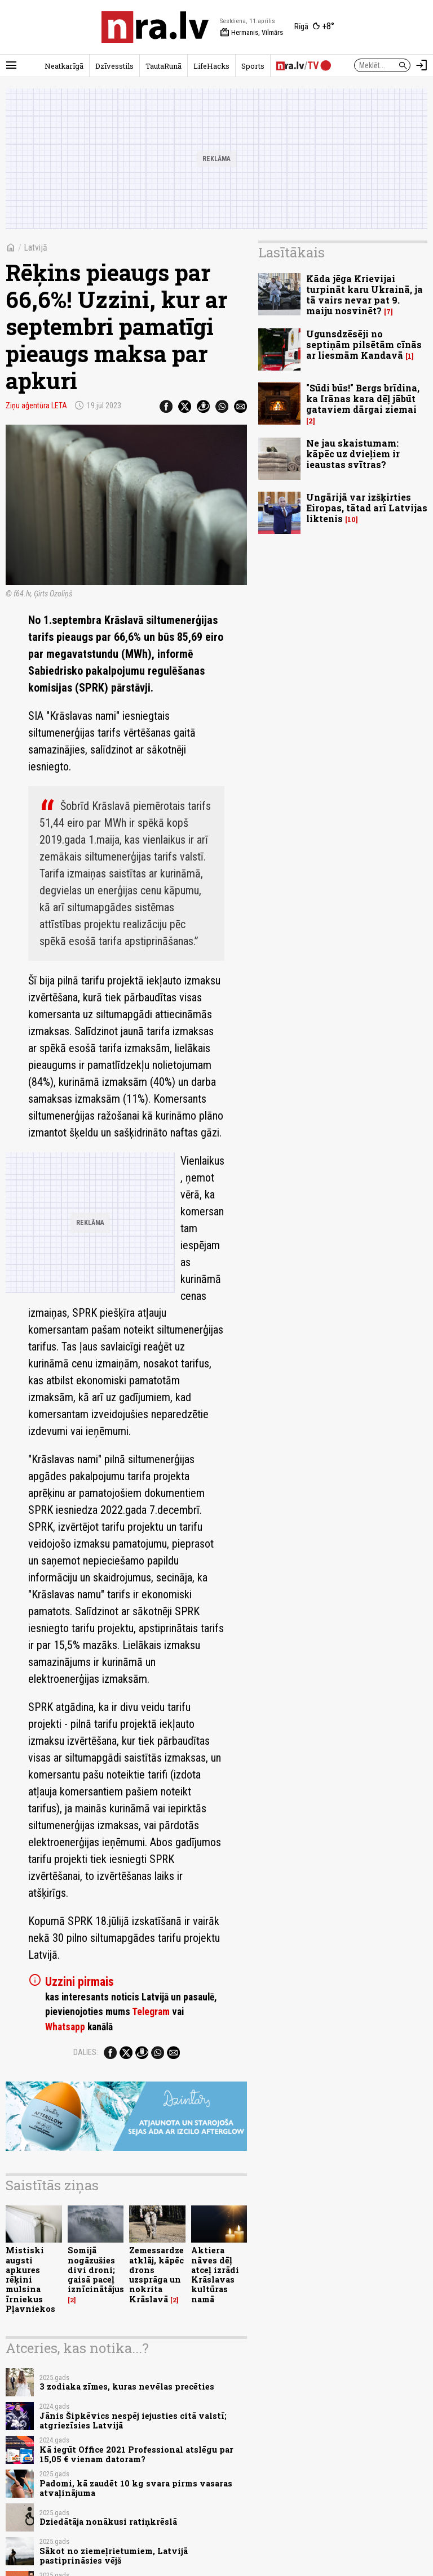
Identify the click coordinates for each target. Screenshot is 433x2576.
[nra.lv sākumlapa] (155, 27)
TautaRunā (163, 65)
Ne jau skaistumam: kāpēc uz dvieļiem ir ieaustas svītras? (353, 453)
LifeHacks (211, 65)
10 (351, 519)
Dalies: (85, 2052)
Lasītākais (291, 252)
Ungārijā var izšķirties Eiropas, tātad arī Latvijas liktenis (366, 507)
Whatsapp (65, 2027)
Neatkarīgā (64, 65)
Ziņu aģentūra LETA (36, 405)
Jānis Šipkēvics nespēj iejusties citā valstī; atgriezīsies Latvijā (133, 2420)
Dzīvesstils (114, 65)
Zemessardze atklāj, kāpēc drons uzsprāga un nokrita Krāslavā (156, 2274)
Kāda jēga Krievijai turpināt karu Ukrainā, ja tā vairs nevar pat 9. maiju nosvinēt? (364, 295)
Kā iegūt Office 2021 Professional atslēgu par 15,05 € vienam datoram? (136, 2454)
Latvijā (35, 247)
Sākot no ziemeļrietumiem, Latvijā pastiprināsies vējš (113, 2556)
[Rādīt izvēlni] (11, 65)
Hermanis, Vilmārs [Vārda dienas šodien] (251, 32)
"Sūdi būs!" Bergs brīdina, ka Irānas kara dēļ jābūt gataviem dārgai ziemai (362, 398)
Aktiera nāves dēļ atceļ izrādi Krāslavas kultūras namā (215, 2274)
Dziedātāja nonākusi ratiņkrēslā (108, 2521)
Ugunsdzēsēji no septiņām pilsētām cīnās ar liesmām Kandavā (364, 344)
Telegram (151, 2011)
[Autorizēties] (421, 65)
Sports (252, 65)
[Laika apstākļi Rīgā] (314, 27)
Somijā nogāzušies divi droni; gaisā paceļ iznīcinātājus (96, 2269)
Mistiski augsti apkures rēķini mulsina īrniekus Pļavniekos (30, 2279)
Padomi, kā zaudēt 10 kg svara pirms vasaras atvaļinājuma (135, 2488)
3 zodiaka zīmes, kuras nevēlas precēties (126, 2386)
